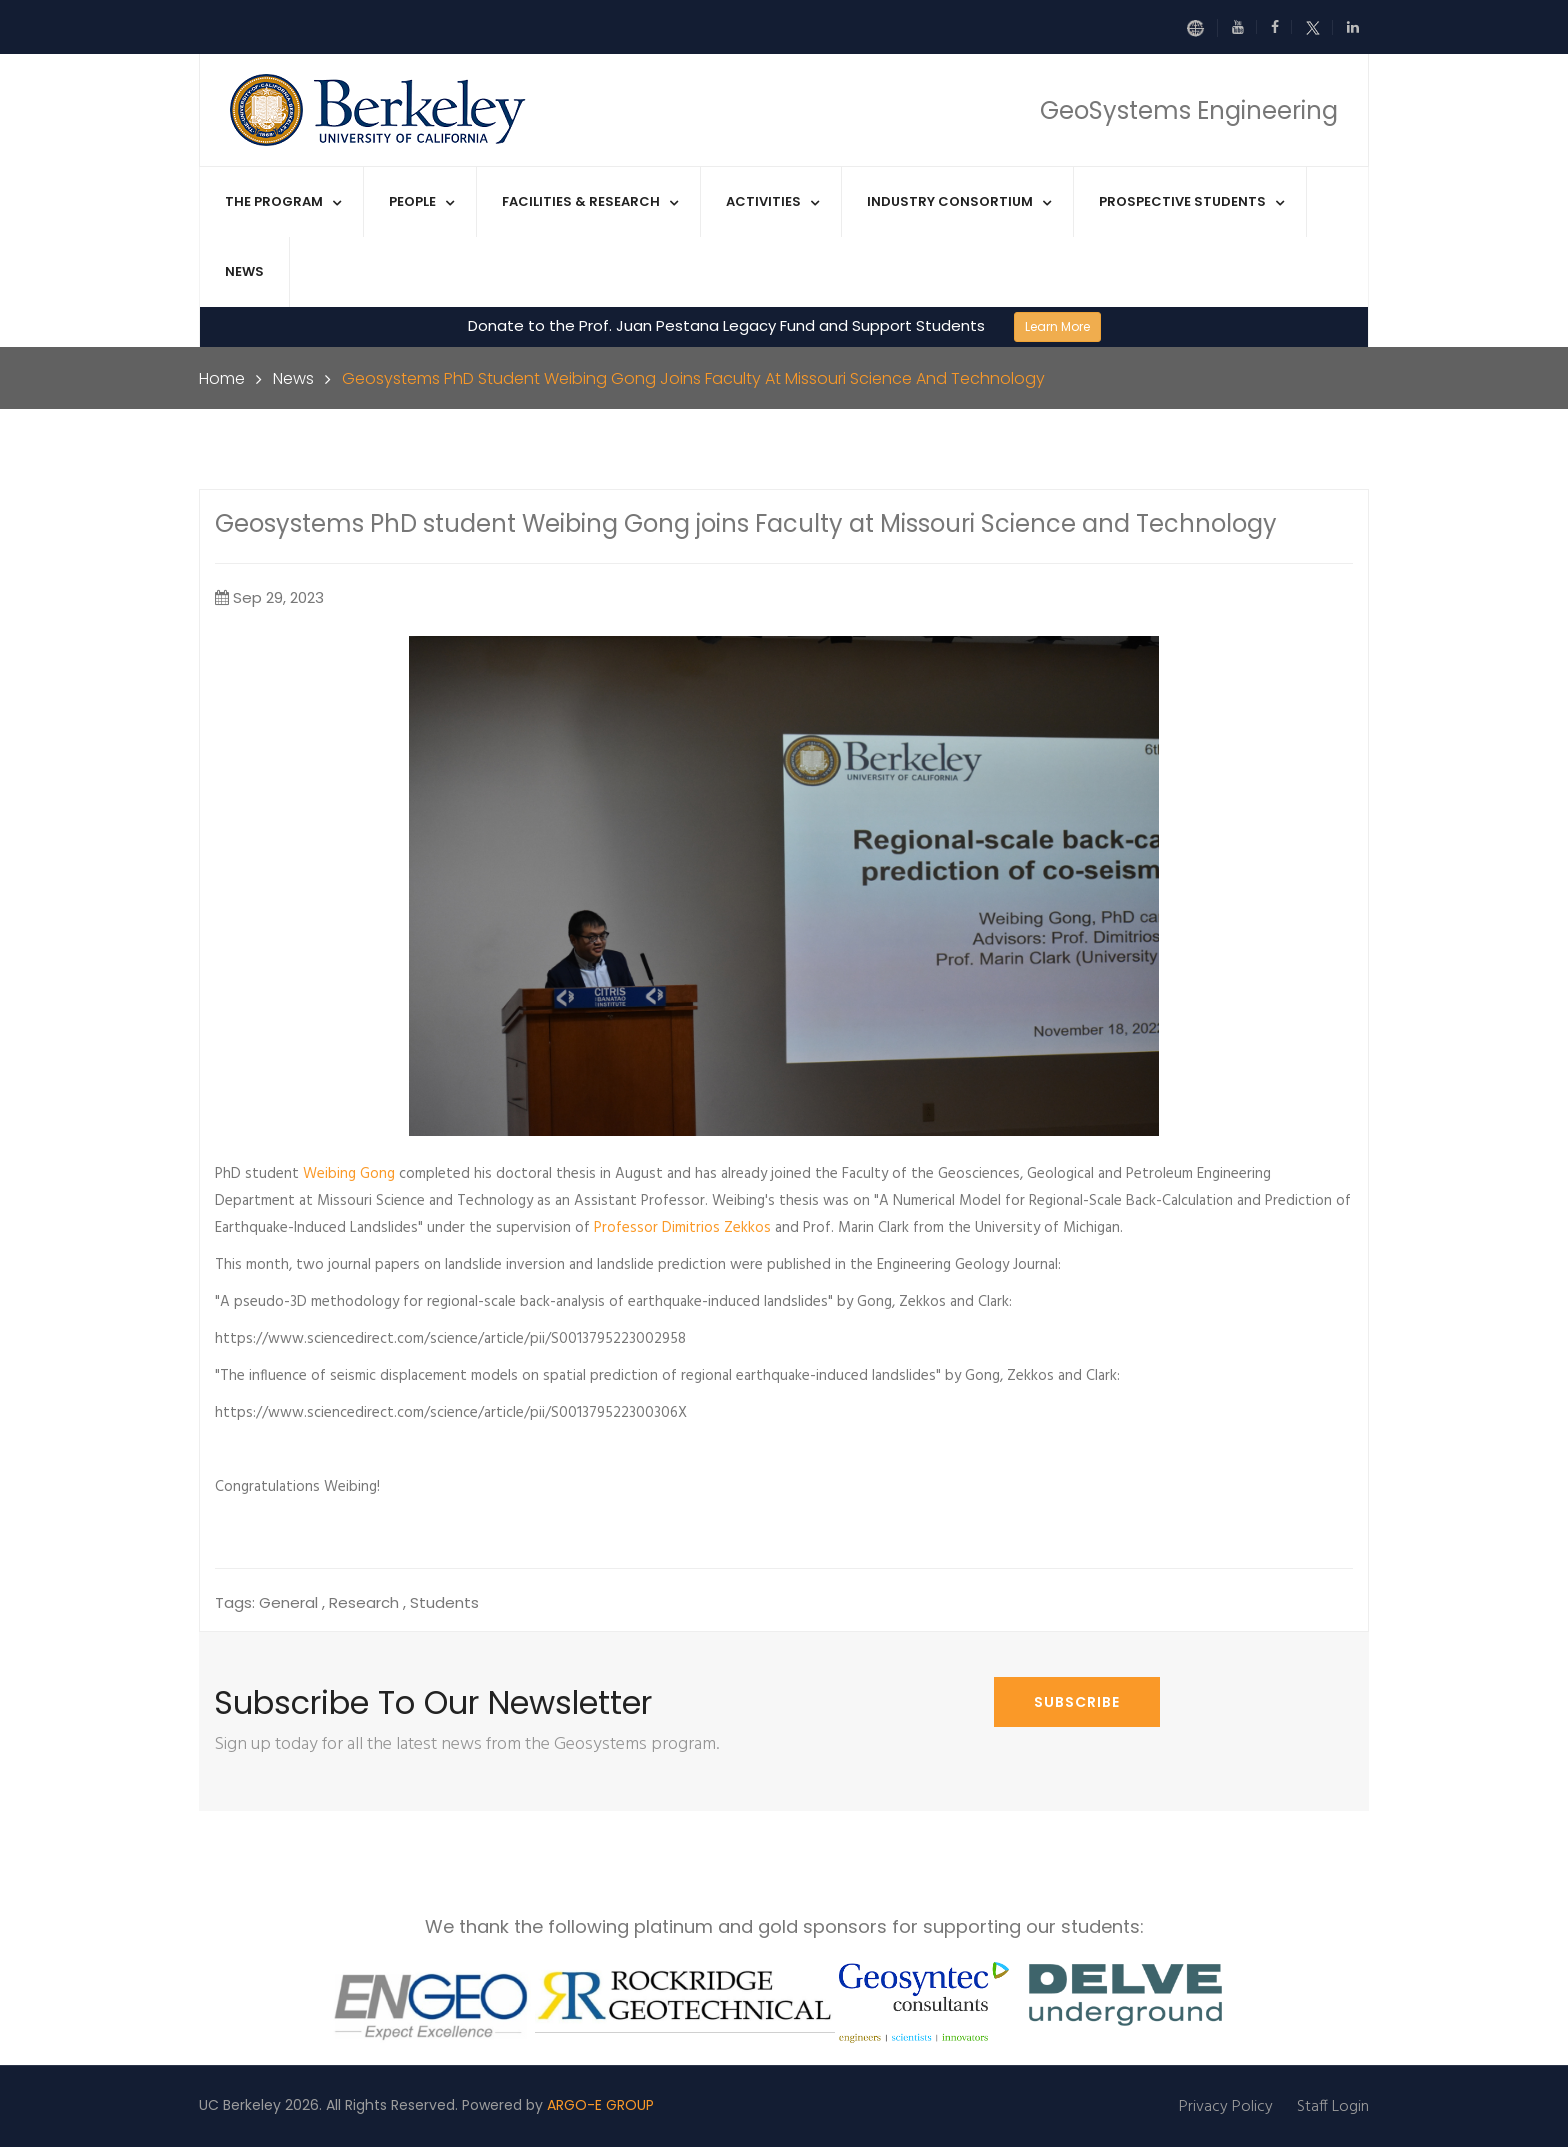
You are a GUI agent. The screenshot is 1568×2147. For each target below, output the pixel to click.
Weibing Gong (349, 1174)
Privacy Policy (1226, 2107)
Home (222, 378)
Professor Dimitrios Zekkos (682, 1228)
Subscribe (1077, 1702)
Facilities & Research (581, 201)
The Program (274, 201)
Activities (763, 201)
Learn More (1057, 326)
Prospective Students (1182, 201)
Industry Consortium (950, 201)
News (244, 271)
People (412, 201)
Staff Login (1333, 2107)
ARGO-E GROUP (600, 2105)
